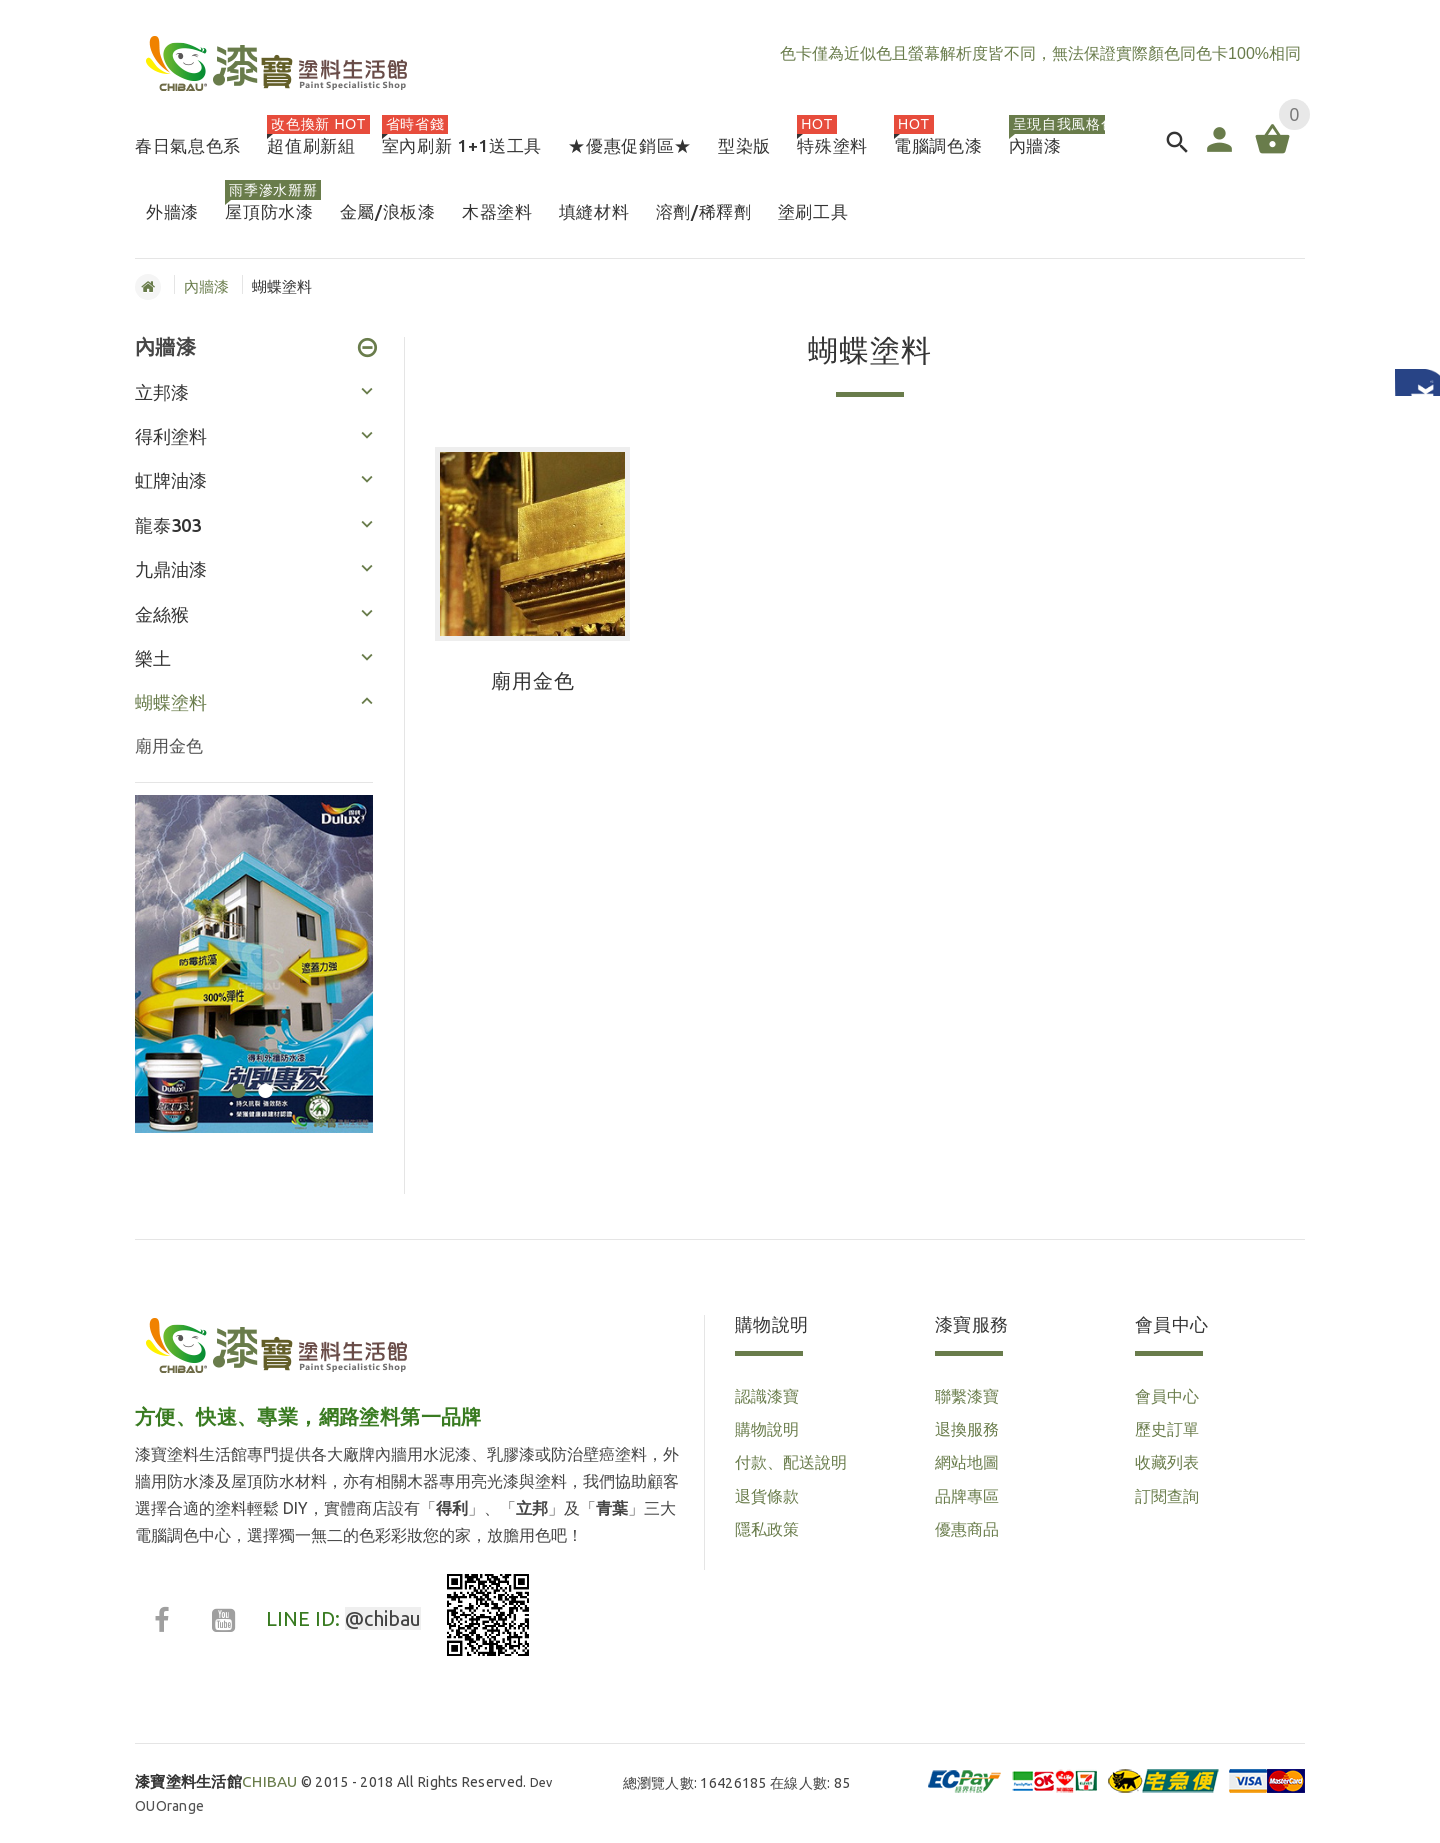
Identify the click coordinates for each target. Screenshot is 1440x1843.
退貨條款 (767, 1496)
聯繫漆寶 (967, 1396)
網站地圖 (967, 1462)
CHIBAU (216, 1781)
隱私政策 (767, 1529)
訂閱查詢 (1167, 1496)
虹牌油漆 (171, 480)
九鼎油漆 (171, 569)
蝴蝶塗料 (171, 702)
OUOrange (169, 1806)
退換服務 (967, 1429)
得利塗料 (171, 436)
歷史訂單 (1167, 1429)
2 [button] (262, 1078)
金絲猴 (162, 614)
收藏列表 (1167, 1462)
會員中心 (1167, 1396)
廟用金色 (169, 745)
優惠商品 (967, 1529)
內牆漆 (206, 286)
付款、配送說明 (791, 1462)
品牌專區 (967, 1496)
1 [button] (235, 1078)
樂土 (153, 658)
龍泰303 (168, 525)
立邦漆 (162, 392)
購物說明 (767, 1429)
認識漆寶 (767, 1396)
